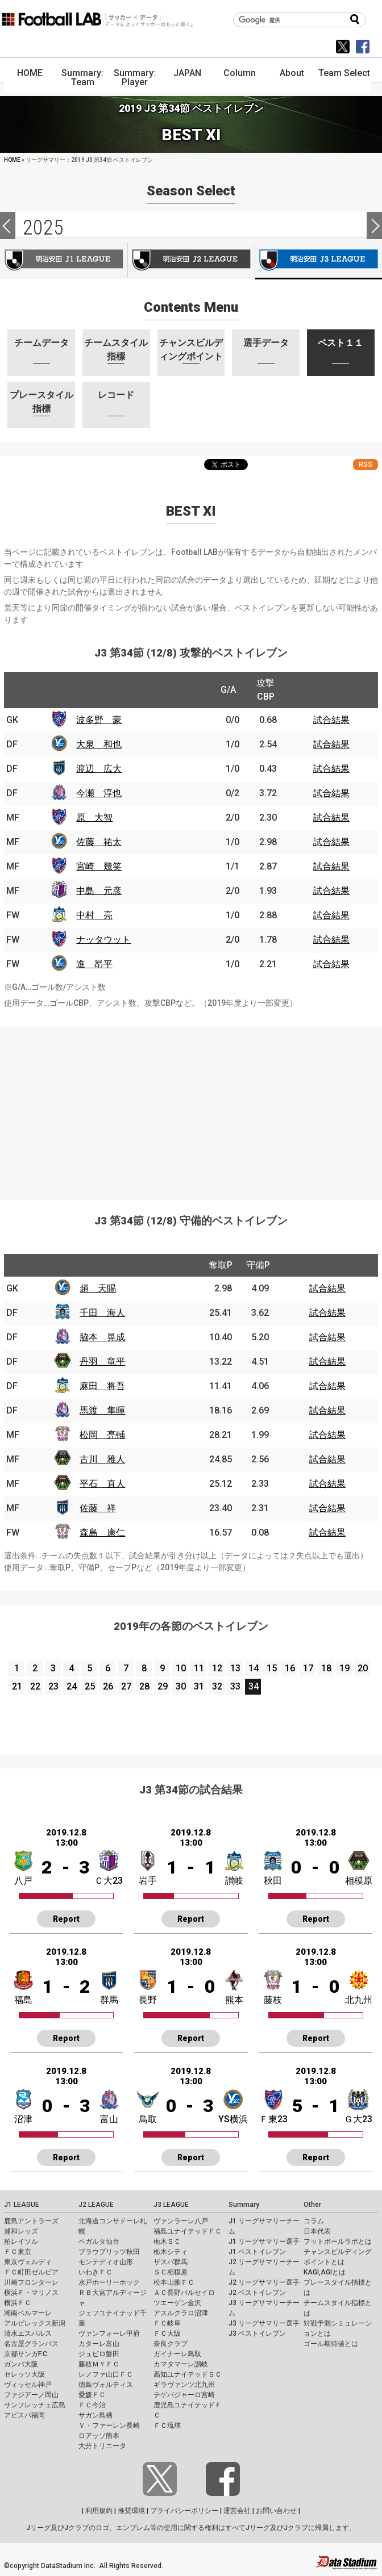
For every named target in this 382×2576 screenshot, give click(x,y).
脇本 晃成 (102, 1337)
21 (17, 1686)
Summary (244, 2205)
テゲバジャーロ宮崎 (184, 2395)
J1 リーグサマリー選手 (264, 2241)
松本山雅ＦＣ (173, 2282)
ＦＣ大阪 (167, 2333)
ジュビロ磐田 (98, 2354)
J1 (63, 260)
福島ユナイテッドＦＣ (187, 2231)
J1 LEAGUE (21, 2205)
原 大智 (94, 817)
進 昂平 (94, 964)
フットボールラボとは (338, 2241)
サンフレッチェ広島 (34, 2405)
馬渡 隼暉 (102, 1410)
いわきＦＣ (95, 2272)
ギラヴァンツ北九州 (184, 2385)
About (292, 73)
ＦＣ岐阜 (167, 2323)
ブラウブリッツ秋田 (109, 2252)
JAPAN (187, 73)
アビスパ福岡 (24, 2415)
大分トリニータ (102, 2446)
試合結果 (331, 719)
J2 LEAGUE (96, 2205)
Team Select (344, 73)
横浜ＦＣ (17, 2303)
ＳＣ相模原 (170, 2272)
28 (144, 1686)
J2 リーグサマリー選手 (264, 2282)
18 (326, 1668)
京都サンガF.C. (26, 2354)
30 (181, 1686)
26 (108, 1686)
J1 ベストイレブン (257, 2252)
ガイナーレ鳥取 (177, 2354)
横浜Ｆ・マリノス (31, 2293)
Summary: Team (82, 77)
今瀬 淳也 (99, 793)
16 (290, 1668)
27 (126, 1686)
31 (199, 1686)
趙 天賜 (98, 1288)
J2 (191, 260)
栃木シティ (170, 2252)
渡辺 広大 (99, 768)
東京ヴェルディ (28, 2262)
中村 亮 (94, 915)
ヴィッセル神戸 (28, 2385)
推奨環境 (131, 2511)
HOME (30, 73)
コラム (314, 2221)
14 (253, 1668)
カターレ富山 (98, 2344)
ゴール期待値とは (331, 2344)
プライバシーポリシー (184, 2511)
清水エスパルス (28, 2333)
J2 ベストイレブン (257, 2293)
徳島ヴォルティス (105, 2385)
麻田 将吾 (102, 1386)
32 (217, 1686)
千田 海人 (102, 1312)
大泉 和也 (99, 744)
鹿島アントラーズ (31, 2221)
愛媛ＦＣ (92, 2395)
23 (53, 1686)
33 (235, 1686)
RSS (365, 464)
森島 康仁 (102, 1532)
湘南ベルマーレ (28, 2313)
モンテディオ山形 (105, 2262)
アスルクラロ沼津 (180, 2313)
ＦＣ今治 (92, 2405)
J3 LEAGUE (171, 2205)
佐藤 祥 (98, 1508)
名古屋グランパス (31, 2344)
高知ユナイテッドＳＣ (187, 2374)
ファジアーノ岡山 (31, 2395)
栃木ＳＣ (167, 2241)
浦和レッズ (21, 2231)
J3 (318, 260)
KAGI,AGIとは (325, 2272)
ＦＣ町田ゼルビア (31, 2272)
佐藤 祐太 (99, 842)
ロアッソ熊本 (98, 2436)
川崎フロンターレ (31, 2282)
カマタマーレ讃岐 (180, 2364)
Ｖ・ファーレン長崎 (109, 2425)
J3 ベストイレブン (257, 2333)
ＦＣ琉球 (167, 2425)
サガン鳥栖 (95, 2415)
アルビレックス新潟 (34, 2323)
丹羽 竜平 (102, 1361)
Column (239, 73)
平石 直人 (102, 1483)
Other (312, 2205)
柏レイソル (21, 2241)
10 (181, 1668)
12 (217, 1668)
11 (199, 1668)
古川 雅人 (102, 1459)
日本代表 (317, 2231)
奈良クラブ (170, 2344)
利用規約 (99, 2511)
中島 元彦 (99, 890)
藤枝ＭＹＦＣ (98, 2364)
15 (272, 1668)
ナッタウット (103, 939)
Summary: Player (135, 77)
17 (308, 1668)
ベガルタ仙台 (98, 2241)
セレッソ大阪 (24, 2374)
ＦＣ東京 (17, 2252)
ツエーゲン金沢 (177, 2303)
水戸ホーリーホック (109, 2282)
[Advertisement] (191, 1106)
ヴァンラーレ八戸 (180, 2221)
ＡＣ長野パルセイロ (184, 2293)
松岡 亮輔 (102, 1434)
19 (344, 1668)
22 (35, 1686)
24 (72, 1686)
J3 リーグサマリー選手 (264, 2323)
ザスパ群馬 (170, 2262)
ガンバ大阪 (21, 2364)
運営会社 (237, 2511)
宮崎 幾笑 (99, 866)
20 (363, 1668)
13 (235, 1668)
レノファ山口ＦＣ (105, 2374)
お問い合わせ (276, 2511)
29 (162, 1686)
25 (90, 1686)
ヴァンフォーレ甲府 (109, 2333)
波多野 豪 (99, 719)
